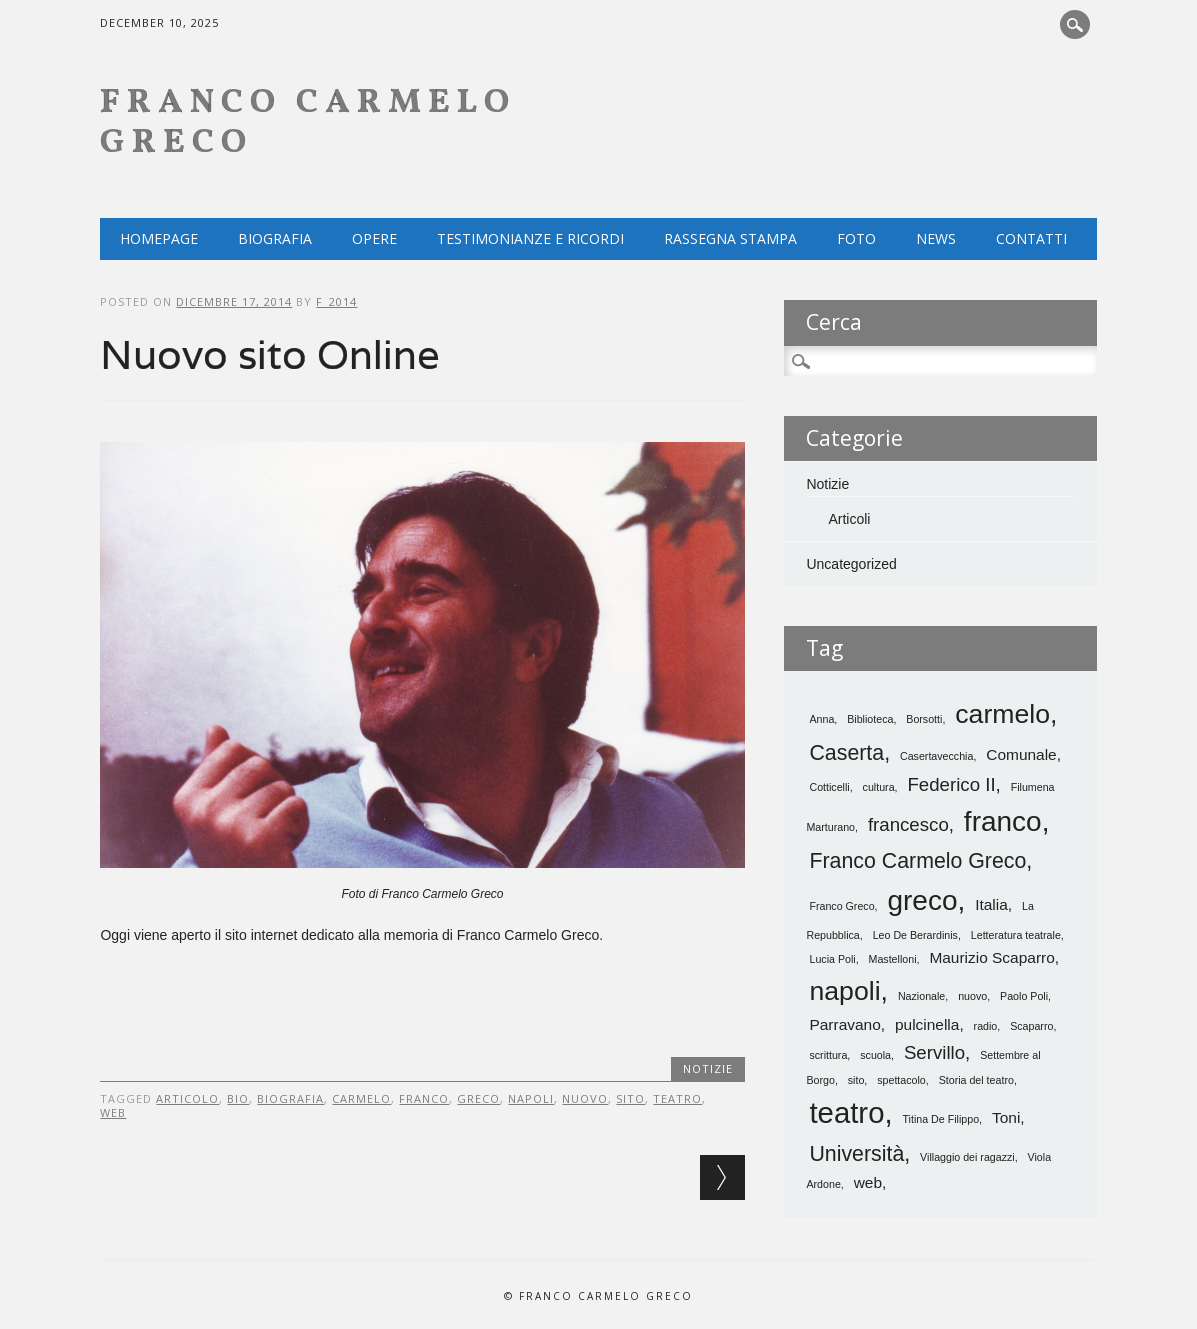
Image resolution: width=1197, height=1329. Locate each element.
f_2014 (336, 301)
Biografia (275, 238)
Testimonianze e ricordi (530, 238)
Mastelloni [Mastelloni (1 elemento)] (893, 959)
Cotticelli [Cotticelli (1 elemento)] (829, 787)
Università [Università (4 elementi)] (856, 1154)
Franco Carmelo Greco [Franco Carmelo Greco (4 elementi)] (917, 861)
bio (238, 1098)
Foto (856, 238)
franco (424, 1098)
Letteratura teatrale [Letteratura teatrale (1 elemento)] (1016, 935)
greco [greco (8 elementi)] (922, 900)
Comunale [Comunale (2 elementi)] (1021, 754)
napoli (531, 1098)
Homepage (159, 238)
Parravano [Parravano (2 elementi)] (844, 1024)
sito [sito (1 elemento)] (856, 1080)
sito (630, 1098)
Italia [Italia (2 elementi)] (991, 904)
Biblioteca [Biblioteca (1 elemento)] (870, 719)
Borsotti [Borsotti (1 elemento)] (924, 719)
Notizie (708, 1068)
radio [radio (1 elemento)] (986, 1026)
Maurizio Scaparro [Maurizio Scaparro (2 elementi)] (991, 957)
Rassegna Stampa (730, 238)
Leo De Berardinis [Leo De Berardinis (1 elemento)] (915, 935)
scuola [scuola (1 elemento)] (875, 1055)
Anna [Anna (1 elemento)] (821, 719)
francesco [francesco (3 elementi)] (908, 824)
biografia (290, 1098)
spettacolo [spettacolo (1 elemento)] (901, 1080)
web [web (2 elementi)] (868, 1182)
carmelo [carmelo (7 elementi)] (1002, 714)
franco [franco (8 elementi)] (1003, 821)
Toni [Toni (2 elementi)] (1006, 1117)
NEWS (936, 238)
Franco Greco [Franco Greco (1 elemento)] (841, 906)
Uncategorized (851, 564)
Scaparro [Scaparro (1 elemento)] (1031, 1026)
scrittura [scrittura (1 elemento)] (828, 1055)
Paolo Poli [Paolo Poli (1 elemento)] (1024, 996)
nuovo (585, 1098)
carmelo (361, 1098)
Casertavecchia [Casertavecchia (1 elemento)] (936, 756)
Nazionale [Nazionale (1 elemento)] (921, 996)
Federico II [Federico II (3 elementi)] (951, 784)
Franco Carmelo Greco (308, 123)
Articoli (849, 519)
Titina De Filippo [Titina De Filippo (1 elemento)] (941, 1119)
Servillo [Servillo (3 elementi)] (934, 1052)
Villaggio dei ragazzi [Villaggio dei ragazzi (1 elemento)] (967, 1157)
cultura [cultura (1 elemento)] (879, 787)
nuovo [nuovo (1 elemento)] (972, 996)
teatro (677, 1098)
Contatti (1031, 238)
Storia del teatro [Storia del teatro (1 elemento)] (976, 1080)
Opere (374, 238)
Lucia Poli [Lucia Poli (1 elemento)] (832, 959)
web (113, 1112)
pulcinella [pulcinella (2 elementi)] (927, 1024)
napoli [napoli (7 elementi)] (844, 991)
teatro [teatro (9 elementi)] (846, 1112)
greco (478, 1098)
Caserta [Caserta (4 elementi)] (846, 753)
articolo (187, 1098)
